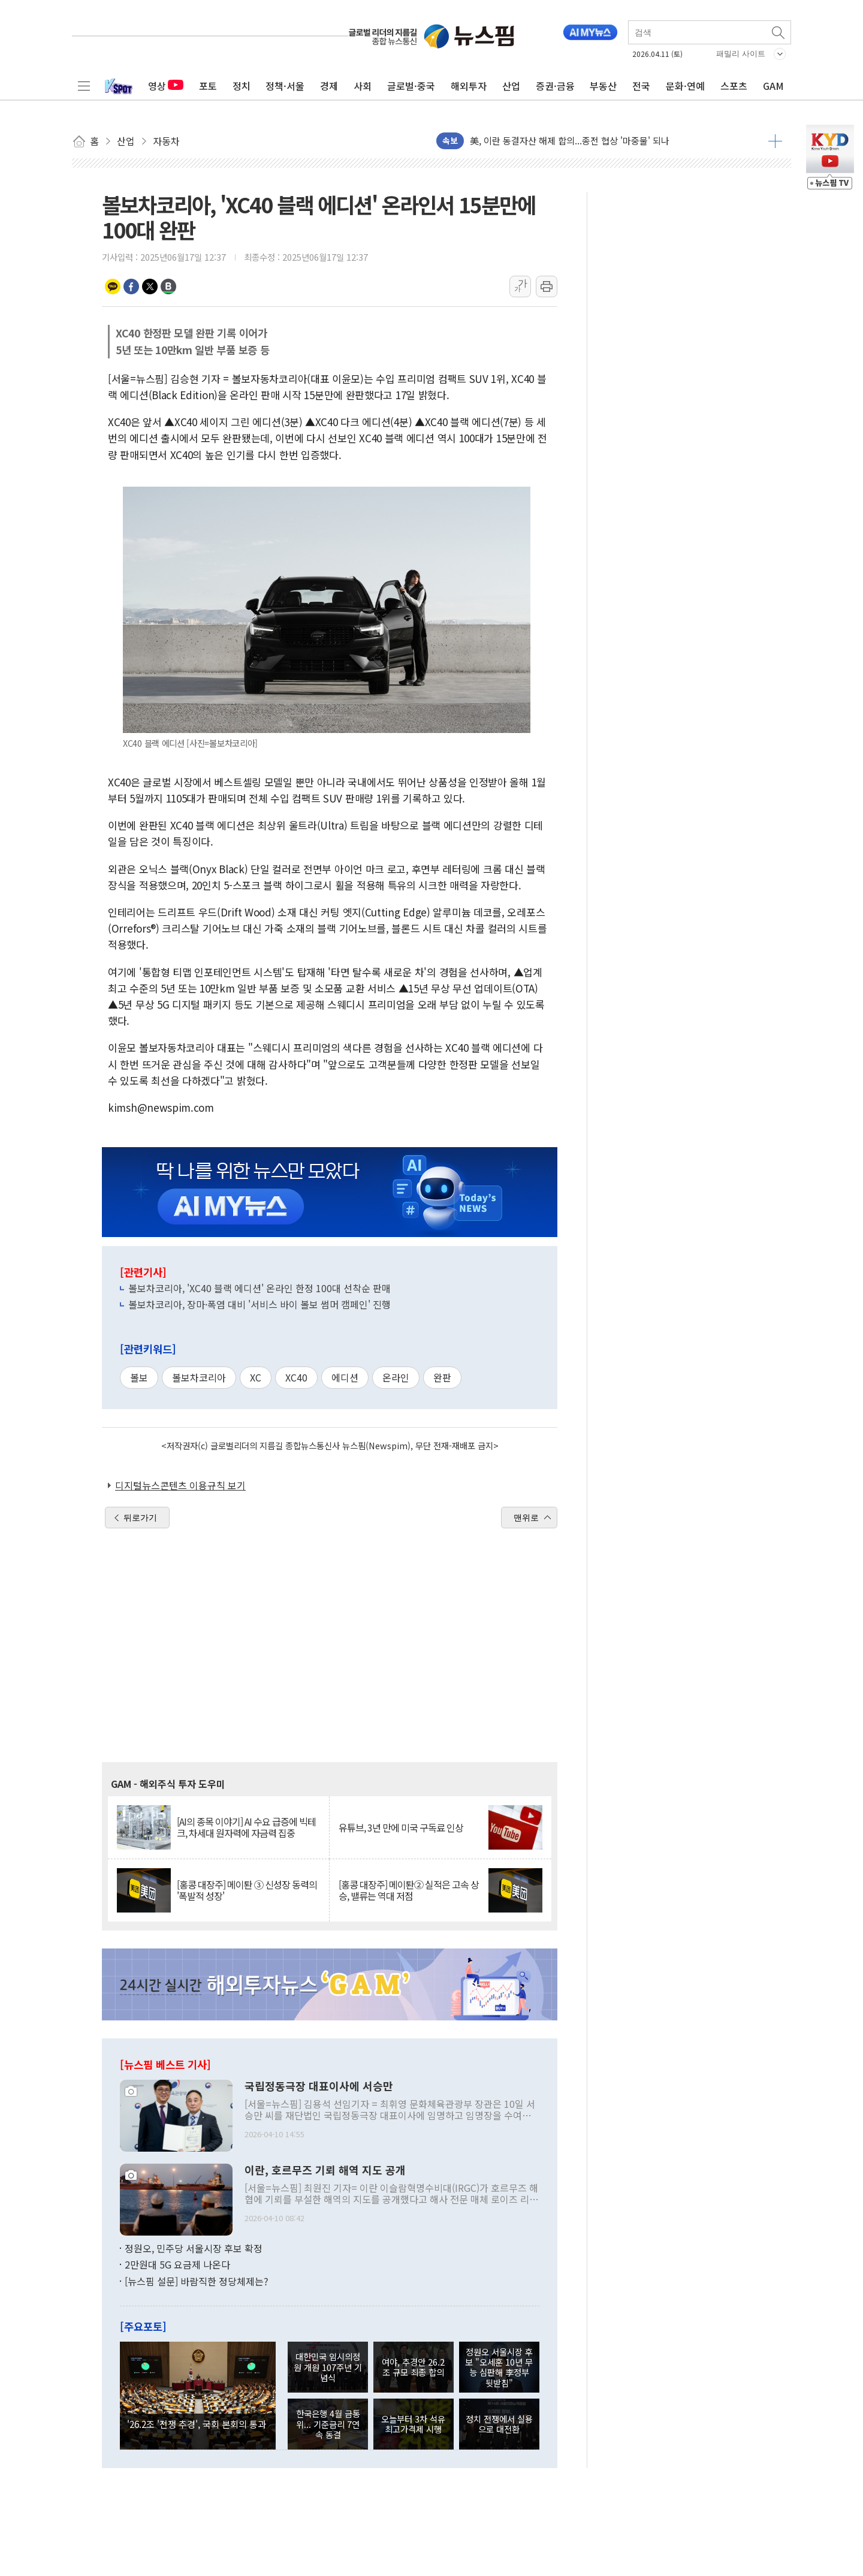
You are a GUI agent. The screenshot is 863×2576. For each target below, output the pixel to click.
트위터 (150, 286)
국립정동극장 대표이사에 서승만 (319, 2086)
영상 (165, 86)
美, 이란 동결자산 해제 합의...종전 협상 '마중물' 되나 (569, 140)
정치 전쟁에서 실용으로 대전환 (499, 2423)
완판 (442, 1377)
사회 (363, 86)
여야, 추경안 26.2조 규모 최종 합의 (413, 2366)
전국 (641, 86)
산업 (511, 86)
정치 (242, 86)
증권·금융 (555, 86)
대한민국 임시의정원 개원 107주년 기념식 (328, 2367)
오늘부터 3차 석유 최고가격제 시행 (413, 2423)
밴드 (168, 286)
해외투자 (469, 86)
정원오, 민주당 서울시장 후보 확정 (193, 2248)
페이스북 (131, 286)
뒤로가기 (140, 1517)
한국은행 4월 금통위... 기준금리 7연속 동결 (328, 2424)
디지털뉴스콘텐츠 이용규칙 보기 (180, 1485)
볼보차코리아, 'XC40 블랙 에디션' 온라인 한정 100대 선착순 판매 (259, 1288)
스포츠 (733, 86)
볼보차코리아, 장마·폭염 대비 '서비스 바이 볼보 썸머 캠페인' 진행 (259, 1304)
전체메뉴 (84, 85)
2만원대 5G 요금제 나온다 (177, 2264)
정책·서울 (284, 86)
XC (255, 1377)
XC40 (296, 1377)
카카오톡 (112, 286)
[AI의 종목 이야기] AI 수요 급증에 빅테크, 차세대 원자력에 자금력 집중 (246, 1827)
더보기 (775, 141)
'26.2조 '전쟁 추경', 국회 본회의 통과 (196, 2423)
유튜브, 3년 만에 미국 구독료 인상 (401, 1827)
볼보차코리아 (199, 1377)
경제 (329, 86)
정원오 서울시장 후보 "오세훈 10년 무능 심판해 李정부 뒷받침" (499, 2367)
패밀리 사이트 (740, 53)
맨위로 (526, 1517)
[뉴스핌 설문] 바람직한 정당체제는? (196, 2281)
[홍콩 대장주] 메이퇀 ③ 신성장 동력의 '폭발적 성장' (247, 1890)
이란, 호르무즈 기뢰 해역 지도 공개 (325, 2170)
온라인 (395, 1377)
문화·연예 (685, 86)
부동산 (603, 86)
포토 (208, 86)
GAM (773, 86)
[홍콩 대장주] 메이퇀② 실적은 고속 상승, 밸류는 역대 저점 (409, 1890)
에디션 (344, 1377)
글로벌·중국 (411, 86)
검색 (779, 32)
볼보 (139, 1377)
